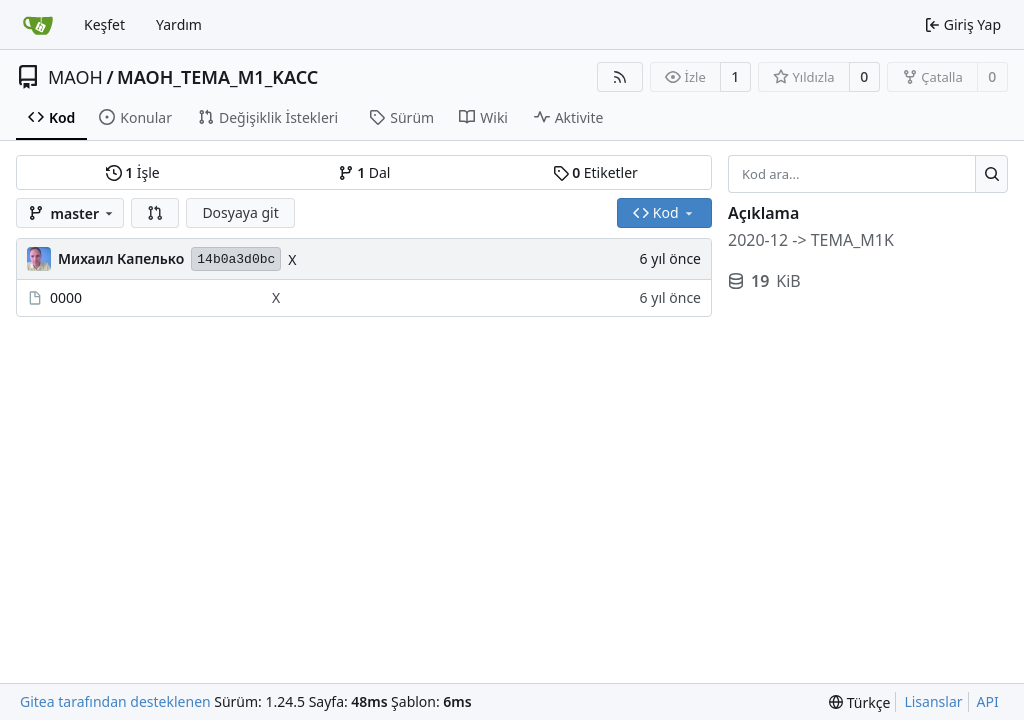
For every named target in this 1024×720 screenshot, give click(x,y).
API (988, 701)
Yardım (179, 24)
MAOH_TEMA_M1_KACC (217, 77)
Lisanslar (933, 701)
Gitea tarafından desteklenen (115, 701)
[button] (155, 213)
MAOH (75, 77)
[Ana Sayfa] (38, 25)
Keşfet (104, 24)
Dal (364, 172)
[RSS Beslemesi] (620, 77)
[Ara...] (991, 174)
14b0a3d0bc (236, 259)
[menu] (859, 702)
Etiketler (595, 172)
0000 (66, 297)
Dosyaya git (240, 212)
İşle (133, 172)
